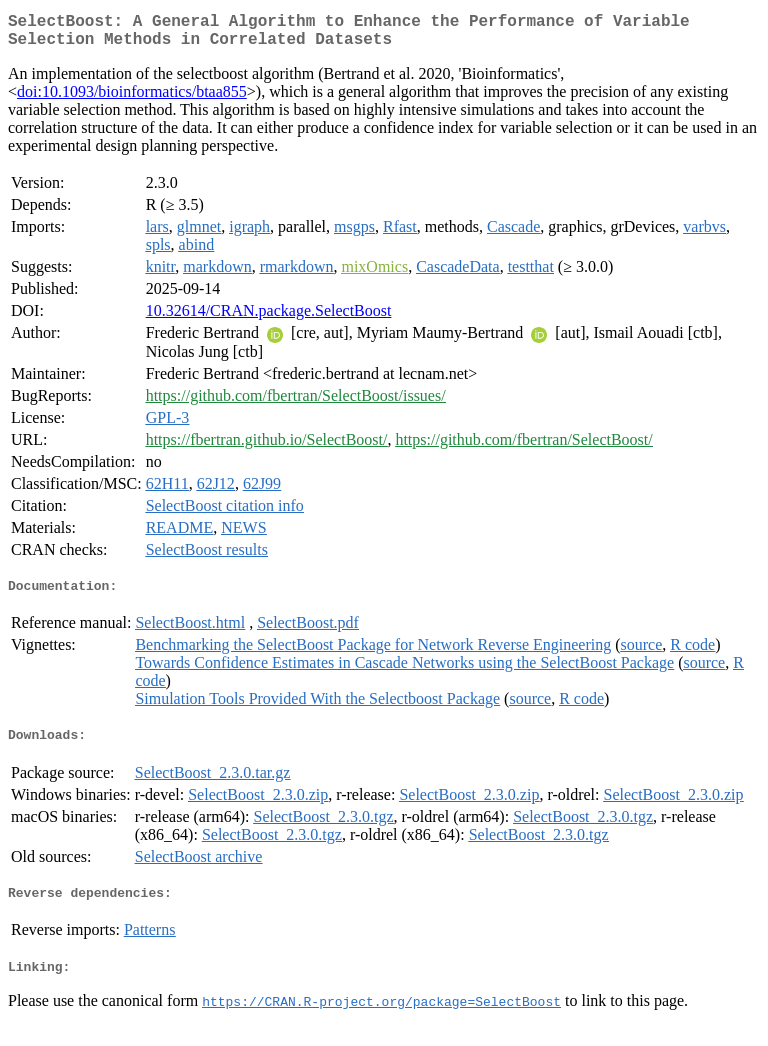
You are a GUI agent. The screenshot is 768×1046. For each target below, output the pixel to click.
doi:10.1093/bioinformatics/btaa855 (132, 99)
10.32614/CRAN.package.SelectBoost (269, 318)
